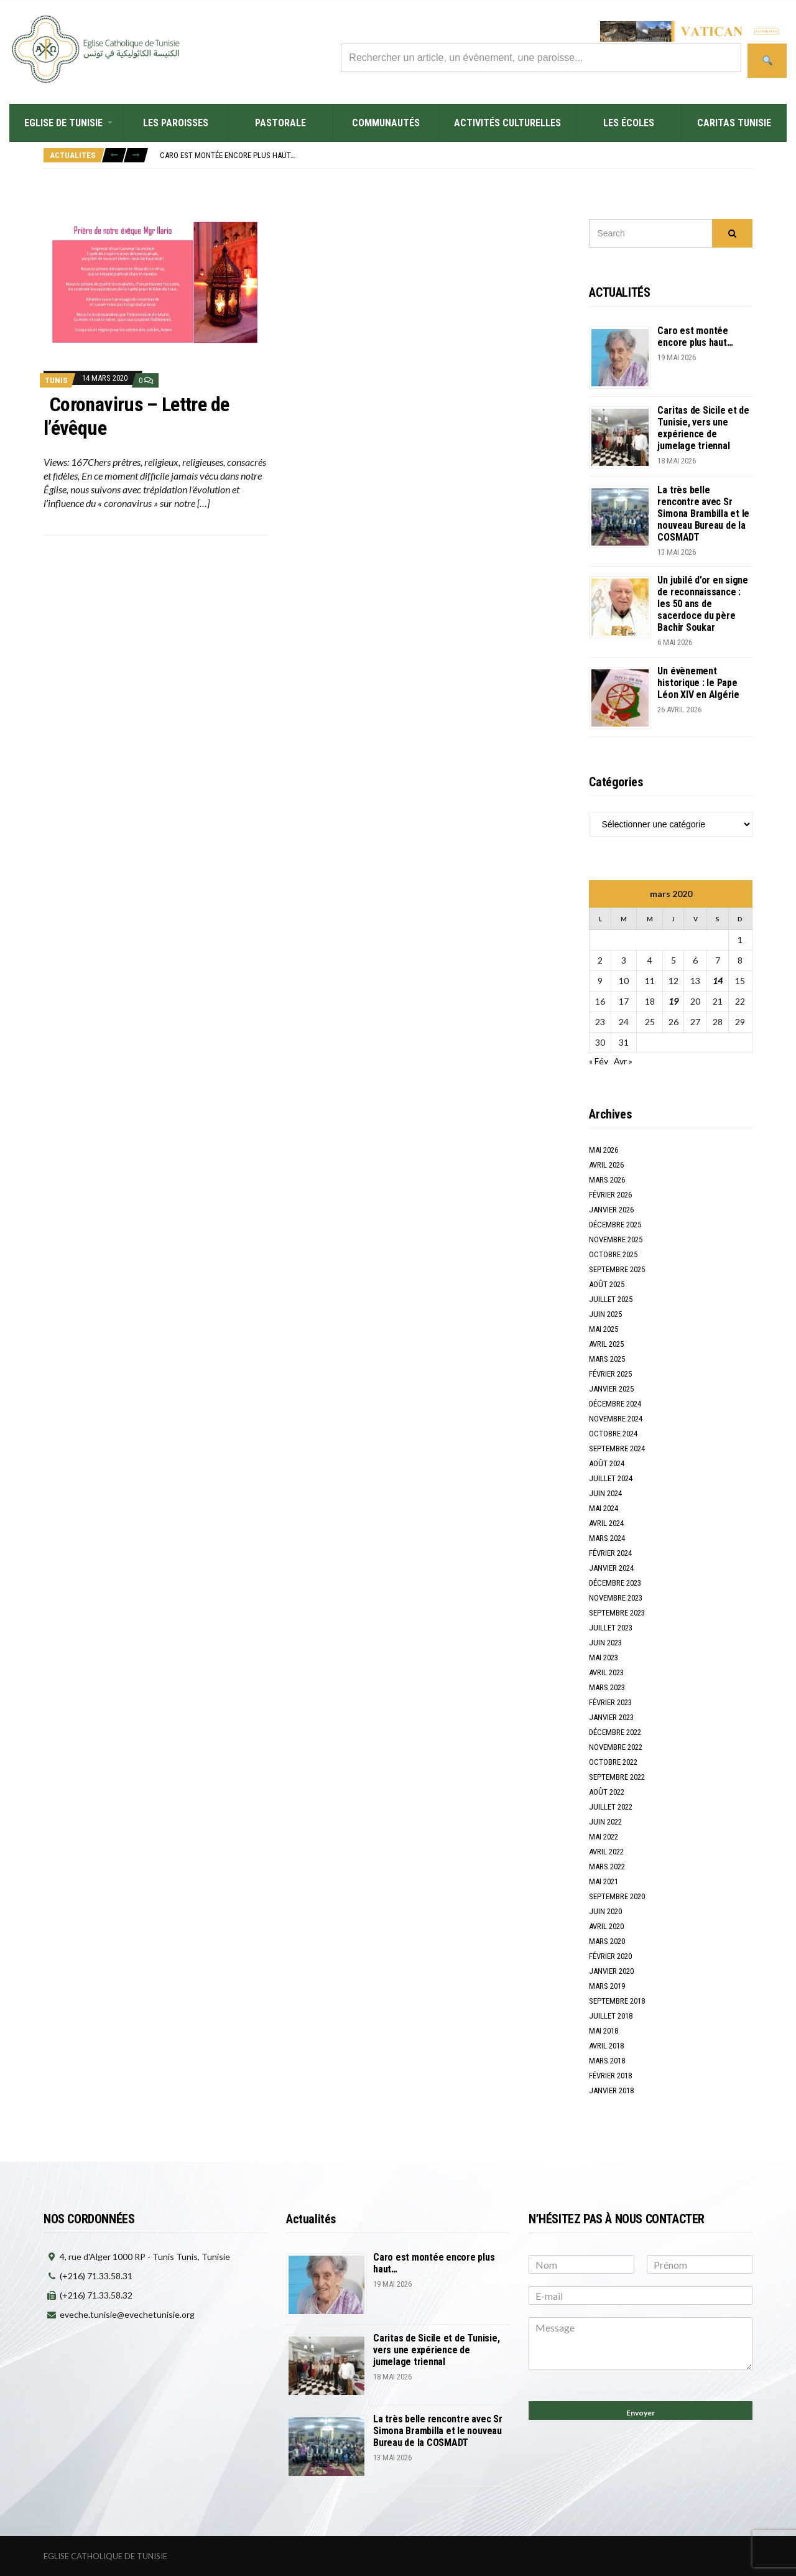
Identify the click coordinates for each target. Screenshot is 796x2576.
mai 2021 (603, 1881)
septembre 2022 (617, 1777)
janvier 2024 (611, 1568)
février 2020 (610, 1956)
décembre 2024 (615, 1403)
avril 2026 (606, 1164)
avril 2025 (606, 1344)
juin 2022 (605, 1821)
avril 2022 (606, 1851)
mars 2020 (607, 1941)
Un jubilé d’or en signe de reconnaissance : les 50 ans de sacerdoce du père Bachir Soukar (702, 603)
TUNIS (56, 380)
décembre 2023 (615, 1583)
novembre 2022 (615, 1747)
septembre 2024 (617, 1448)
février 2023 (610, 1702)
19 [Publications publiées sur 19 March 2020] (673, 1001)
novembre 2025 (615, 1239)
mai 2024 (603, 1508)
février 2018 (610, 2075)
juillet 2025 (610, 1299)
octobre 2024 (613, 1433)
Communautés (386, 123)
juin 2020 (605, 1911)
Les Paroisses (175, 123)
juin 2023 (605, 1642)
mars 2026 (607, 1179)
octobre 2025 (613, 1254)
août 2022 (606, 1792)
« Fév (598, 1061)
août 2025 (606, 1284)
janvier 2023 (611, 1717)
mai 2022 (603, 1836)
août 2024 (606, 1463)
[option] (455, 155)
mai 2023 (603, 1657)
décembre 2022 (615, 1732)
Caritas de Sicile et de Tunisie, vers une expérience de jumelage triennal (703, 428)
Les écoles (628, 123)
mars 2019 (607, 1986)
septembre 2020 (617, 1896)
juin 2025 (605, 1314)
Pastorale (280, 123)
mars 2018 (607, 2060)
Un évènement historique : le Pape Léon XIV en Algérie (698, 682)
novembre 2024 (615, 1418)
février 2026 (610, 1194)
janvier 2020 (611, 1971)
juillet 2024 (610, 1478)
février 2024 (610, 1553)
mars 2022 (607, 1866)
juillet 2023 (610, 1627)
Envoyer (640, 2412)
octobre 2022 (613, 1762)
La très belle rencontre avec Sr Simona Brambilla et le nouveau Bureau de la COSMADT (703, 513)
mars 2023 (607, 1687)
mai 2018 (603, 2030)
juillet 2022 (610, 1806)
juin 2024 (605, 1493)
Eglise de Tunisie (63, 123)
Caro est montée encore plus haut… (227, 155)
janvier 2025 (611, 1388)
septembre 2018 (617, 2001)
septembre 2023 (617, 1612)
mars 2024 (607, 1538)
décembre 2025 (615, 1224)
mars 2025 (607, 1359)
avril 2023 (606, 1672)
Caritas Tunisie (734, 123)
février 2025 (610, 1374)
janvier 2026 (611, 1209)
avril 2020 (606, 1926)
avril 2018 (606, 2045)
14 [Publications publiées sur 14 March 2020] (718, 980)
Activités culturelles (507, 123)
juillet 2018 (610, 2015)
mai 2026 (603, 1150)
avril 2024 (606, 1523)
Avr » (623, 1061)
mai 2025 (603, 1329)
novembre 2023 (615, 1597)
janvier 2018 (611, 2090)
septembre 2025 (617, 1269)
